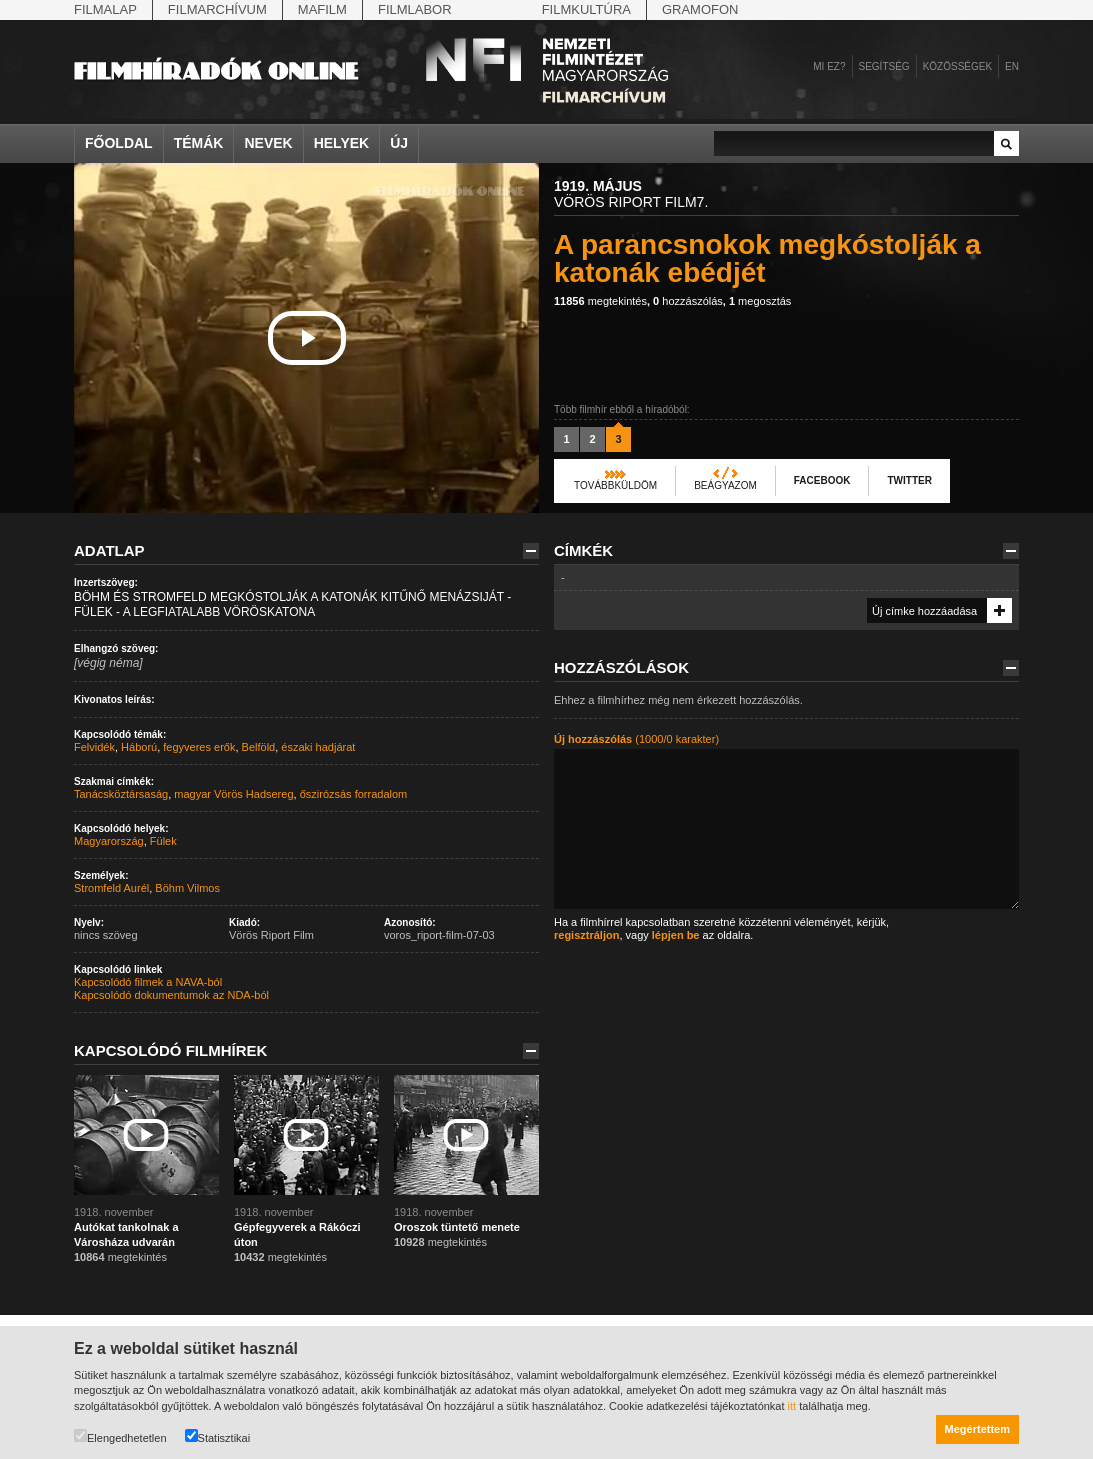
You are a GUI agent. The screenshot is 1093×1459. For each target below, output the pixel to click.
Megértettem (977, 1429)
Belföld (259, 747)
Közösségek (957, 66)
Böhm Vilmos (187, 888)
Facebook (822, 480)
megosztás (760, 301)
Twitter (909, 480)
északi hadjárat (318, 747)
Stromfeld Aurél (111, 888)
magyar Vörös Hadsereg (233, 794)
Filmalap (105, 9)
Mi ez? (829, 66)
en (1012, 66)
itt (792, 1406)
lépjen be (676, 935)
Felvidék (94, 747)
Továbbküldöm (615, 485)
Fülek (163, 841)
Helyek (342, 143)
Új (399, 143)
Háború (139, 747)
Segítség (884, 66)
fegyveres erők (199, 747)
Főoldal (119, 143)
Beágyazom (725, 485)
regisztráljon (586, 935)
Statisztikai (218, 1436)
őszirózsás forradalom (354, 794)
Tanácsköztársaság (121, 794)
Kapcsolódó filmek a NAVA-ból (148, 982)
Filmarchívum (217, 9)
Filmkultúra (586, 9)
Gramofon (700, 9)
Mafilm (322, 9)
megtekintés (600, 301)
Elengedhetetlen (120, 1436)
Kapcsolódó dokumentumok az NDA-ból (171, 995)
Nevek (268, 143)
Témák (199, 143)
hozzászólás (688, 301)
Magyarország (109, 841)
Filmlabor (415, 9)
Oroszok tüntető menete (457, 1227)
